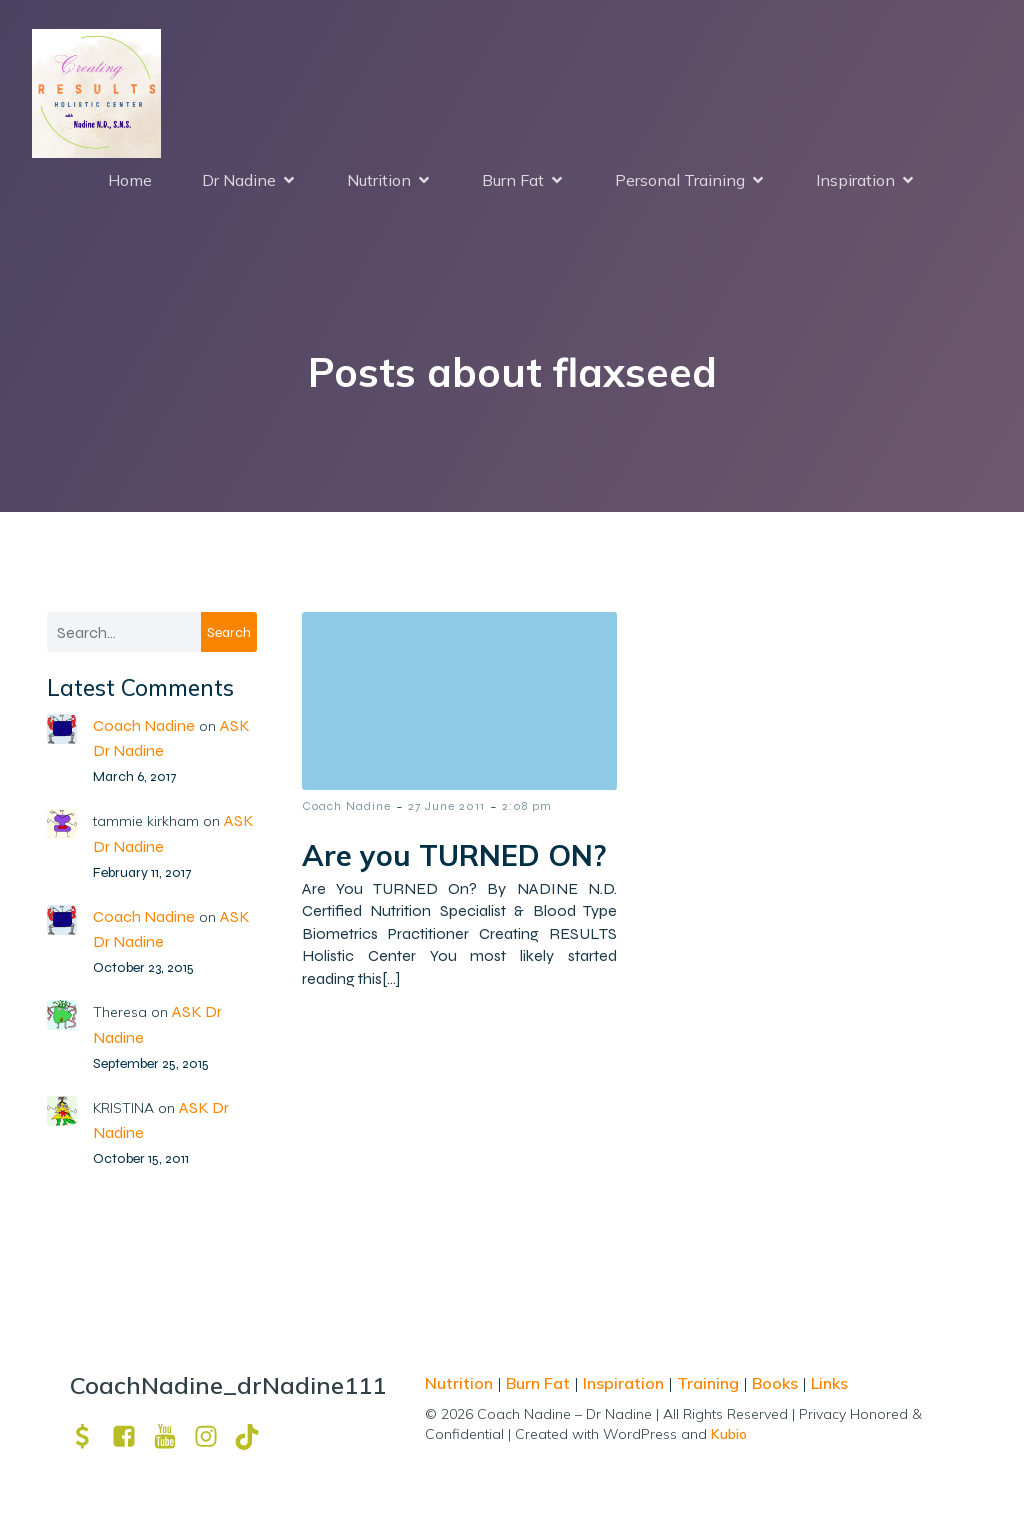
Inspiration (623, 1384)
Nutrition (461, 1384)
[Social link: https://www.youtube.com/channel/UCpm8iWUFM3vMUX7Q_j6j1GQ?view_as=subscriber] (172, 1437)
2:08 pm (527, 807)
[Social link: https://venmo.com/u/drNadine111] (90, 1437)
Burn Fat (540, 1384)
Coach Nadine (144, 726)
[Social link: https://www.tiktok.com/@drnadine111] (254, 1437)
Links (829, 1384)
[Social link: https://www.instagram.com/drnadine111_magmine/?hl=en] (213, 1437)
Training (708, 1384)
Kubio (729, 1435)
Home (130, 181)
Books (775, 1384)
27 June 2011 (446, 807)
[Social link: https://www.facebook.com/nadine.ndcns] (131, 1437)
